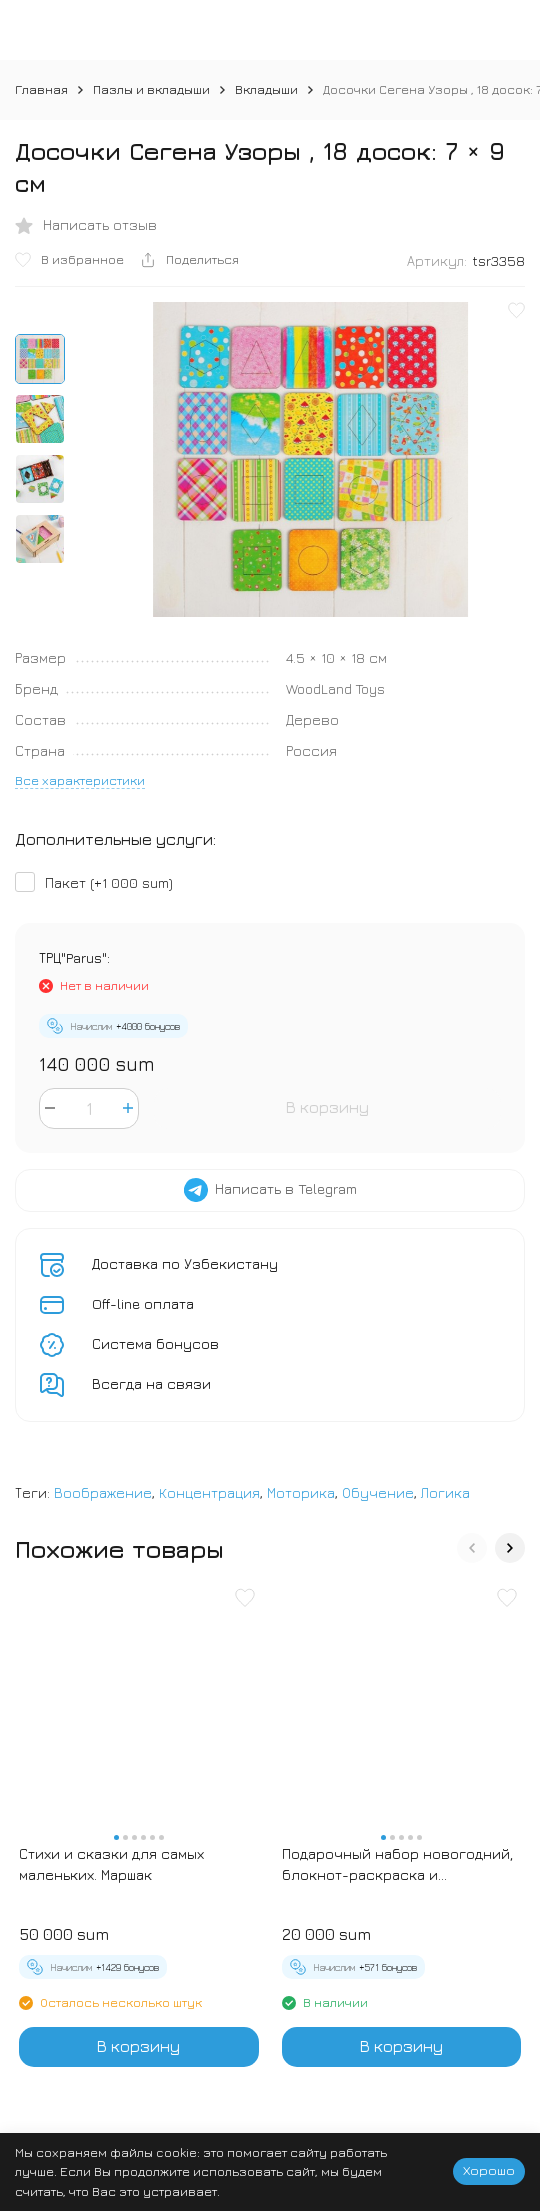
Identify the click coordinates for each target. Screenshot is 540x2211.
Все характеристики (80, 780)
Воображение (103, 1492)
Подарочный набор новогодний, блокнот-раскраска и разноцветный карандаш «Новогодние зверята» (397, 1865)
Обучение (378, 1492)
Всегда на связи (151, 1383)
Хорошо (489, 2170)
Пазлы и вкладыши (151, 89)
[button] (472, 1548)
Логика (445, 1492)
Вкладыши (266, 89)
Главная (41, 89)
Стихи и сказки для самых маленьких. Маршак (111, 1864)
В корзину (327, 1107)
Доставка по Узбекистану (185, 1263)
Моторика (301, 1492)
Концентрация (209, 1492)
